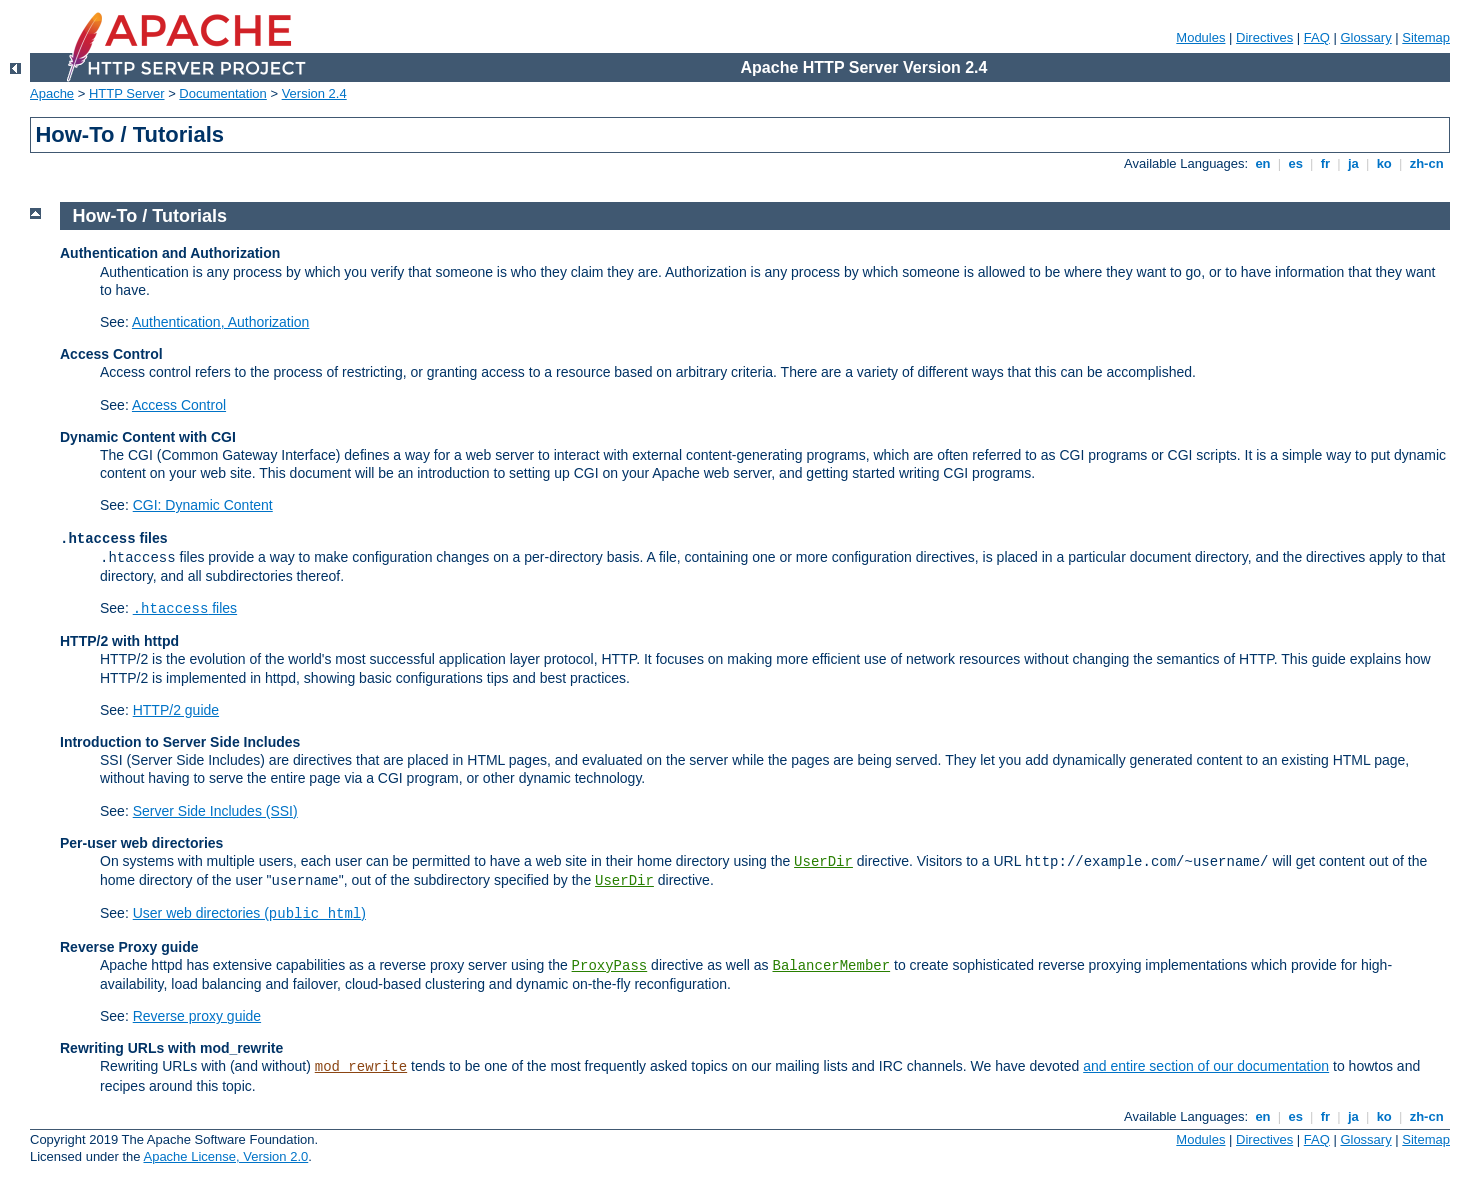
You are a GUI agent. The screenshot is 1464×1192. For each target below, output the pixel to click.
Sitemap (1426, 37)
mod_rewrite (361, 1067)
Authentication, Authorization (220, 322)
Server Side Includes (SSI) (215, 811)
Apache (52, 93)
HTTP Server (127, 93)
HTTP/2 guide (176, 710)
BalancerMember (832, 966)
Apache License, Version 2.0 (225, 1156)
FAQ (1317, 37)
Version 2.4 (314, 93)
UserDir (823, 862)
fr (1325, 163)
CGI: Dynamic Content (203, 505)
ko (1384, 163)
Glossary (1365, 37)
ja (1353, 163)
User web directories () (249, 913)
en (1263, 163)
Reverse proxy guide (197, 1016)
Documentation (222, 93)
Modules (1200, 37)
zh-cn (1426, 163)
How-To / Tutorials (150, 216)
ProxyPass (610, 966)
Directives (1264, 37)
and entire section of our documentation (1206, 1066)
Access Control (179, 405)
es (1296, 163)
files (185, 608)
